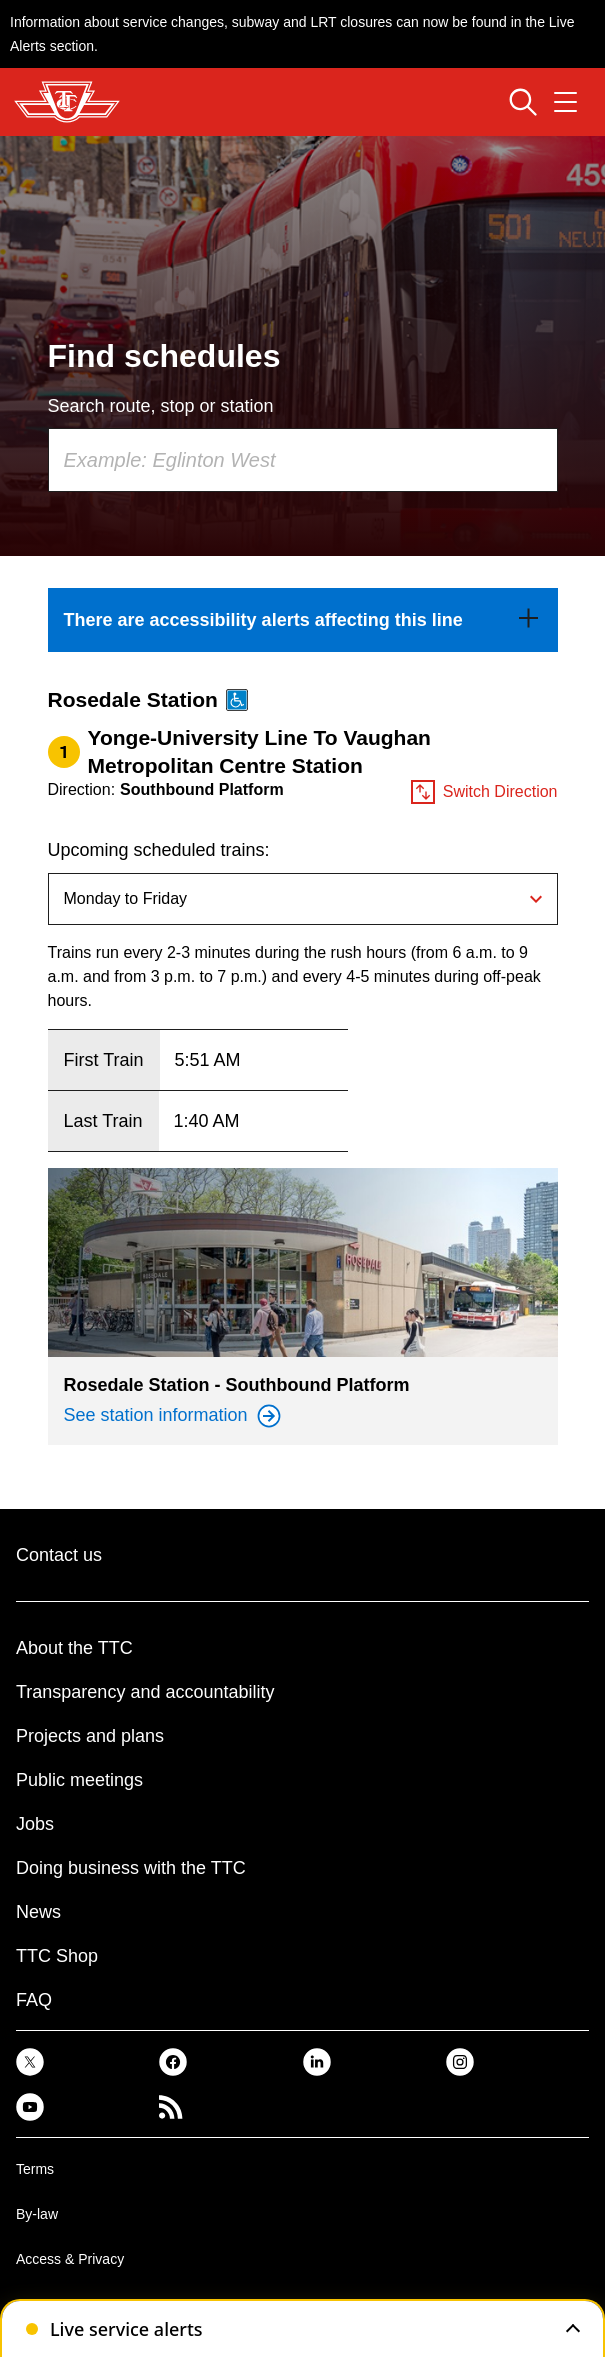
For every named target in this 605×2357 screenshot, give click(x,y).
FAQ (34, 2000)
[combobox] (303, 460)
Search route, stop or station (161, 406)
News (38, 1912)
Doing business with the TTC (131, 1868)
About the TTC (74, 1648)
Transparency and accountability (145, 1692)
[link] (303, 620)
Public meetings (79, 1780)
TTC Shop (57, 1956)
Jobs (35, 1824)
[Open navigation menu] (565, 102)
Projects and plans (90, 1736)
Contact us (59, 1555)
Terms (35, 2169)
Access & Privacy (70, 2259)
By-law (37, 2214)
